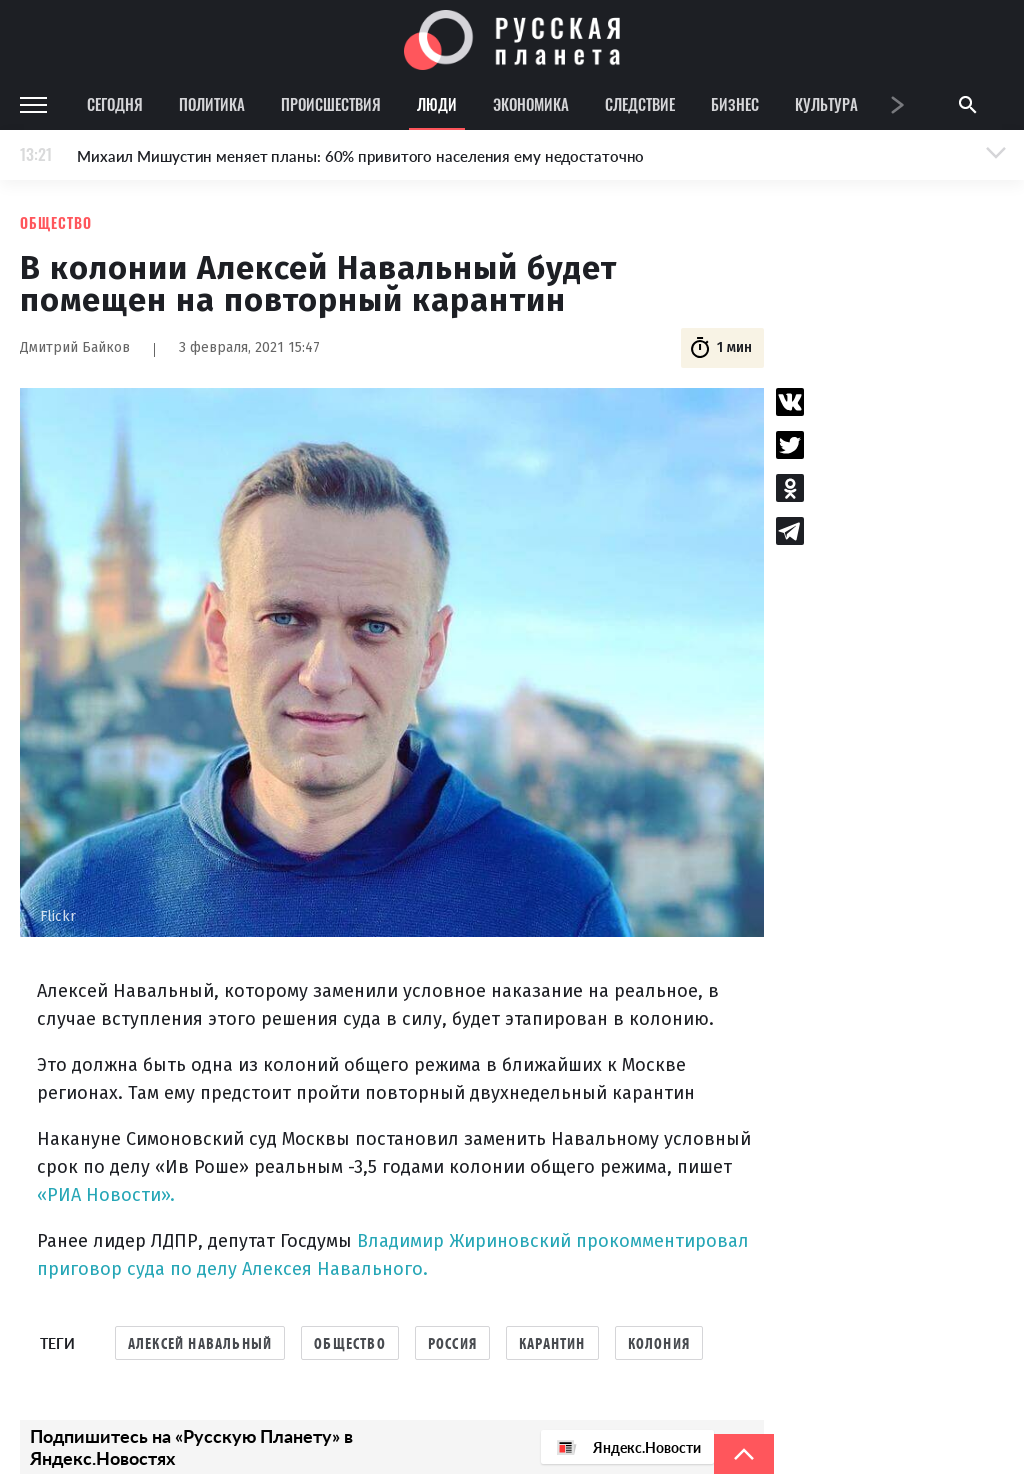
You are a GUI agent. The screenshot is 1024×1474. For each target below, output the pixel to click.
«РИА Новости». (106, 1195)
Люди (437, 104)
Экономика (531, 104)
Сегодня (115, 104)
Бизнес (735, 104)
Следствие (640, 104)
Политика (212, 104)
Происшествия (331, 104)
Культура (826, 104)
